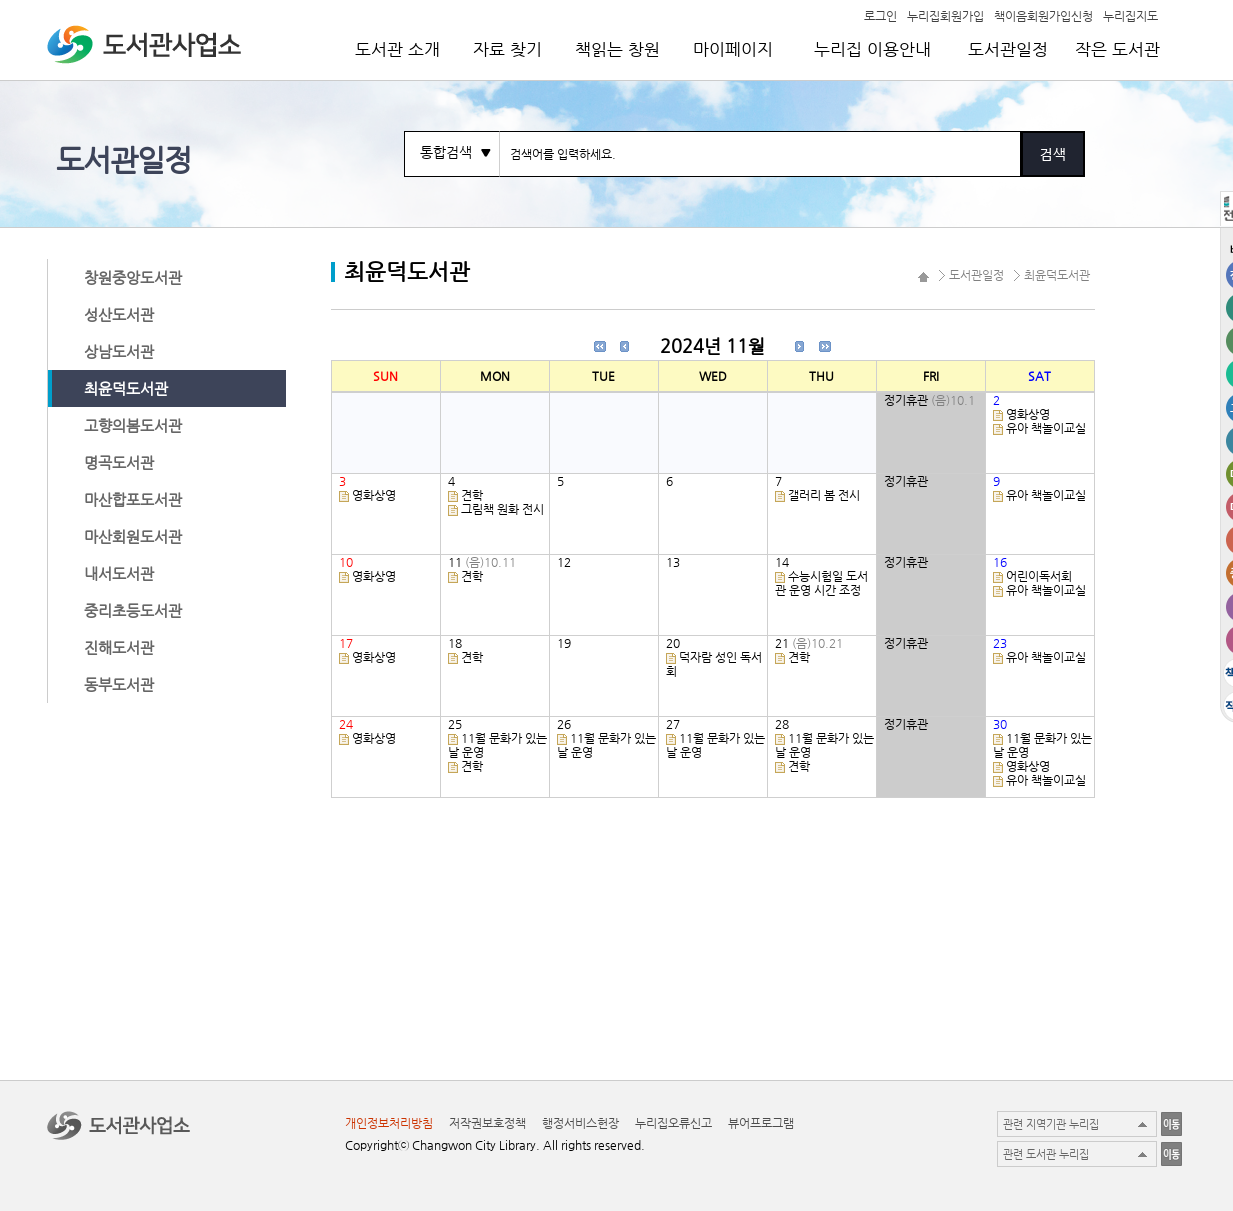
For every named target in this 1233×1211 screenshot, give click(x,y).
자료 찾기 (507, 49)
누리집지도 (1130, 15)
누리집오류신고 (673, 1123)
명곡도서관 (119, 462)
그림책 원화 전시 (502, 509)
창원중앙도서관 (133, 277)
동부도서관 (119, 684)
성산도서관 (119, 314)
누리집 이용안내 (872, 49)
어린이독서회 (1039, 576)
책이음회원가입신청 (1043, 15)
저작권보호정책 (487, 1123)
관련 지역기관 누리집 (1051, 1124)
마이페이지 (733, 49)
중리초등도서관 (133, 610)
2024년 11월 (712, 345)
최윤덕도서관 (126, 388)
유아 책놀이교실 (1046, 428)
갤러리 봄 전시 (824, 495)
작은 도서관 (1117, 49)
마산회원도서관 (133, 536)
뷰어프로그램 (761, 1123)
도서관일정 (1008, 49)
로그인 (880, 15)
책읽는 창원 (617, 49)
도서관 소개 (397, 49)
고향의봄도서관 (133, 425)
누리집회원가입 (945, 15)
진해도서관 (119, 647)
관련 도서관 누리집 (1046, 1154)
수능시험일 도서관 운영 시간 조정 (821, 583)
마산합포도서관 (133, 499)
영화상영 (1028, 414)
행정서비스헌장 (580, 1123)
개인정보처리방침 (389, 1123)
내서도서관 (119, 573)
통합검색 (446, 152)
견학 (472, 495)
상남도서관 (119, 351)
